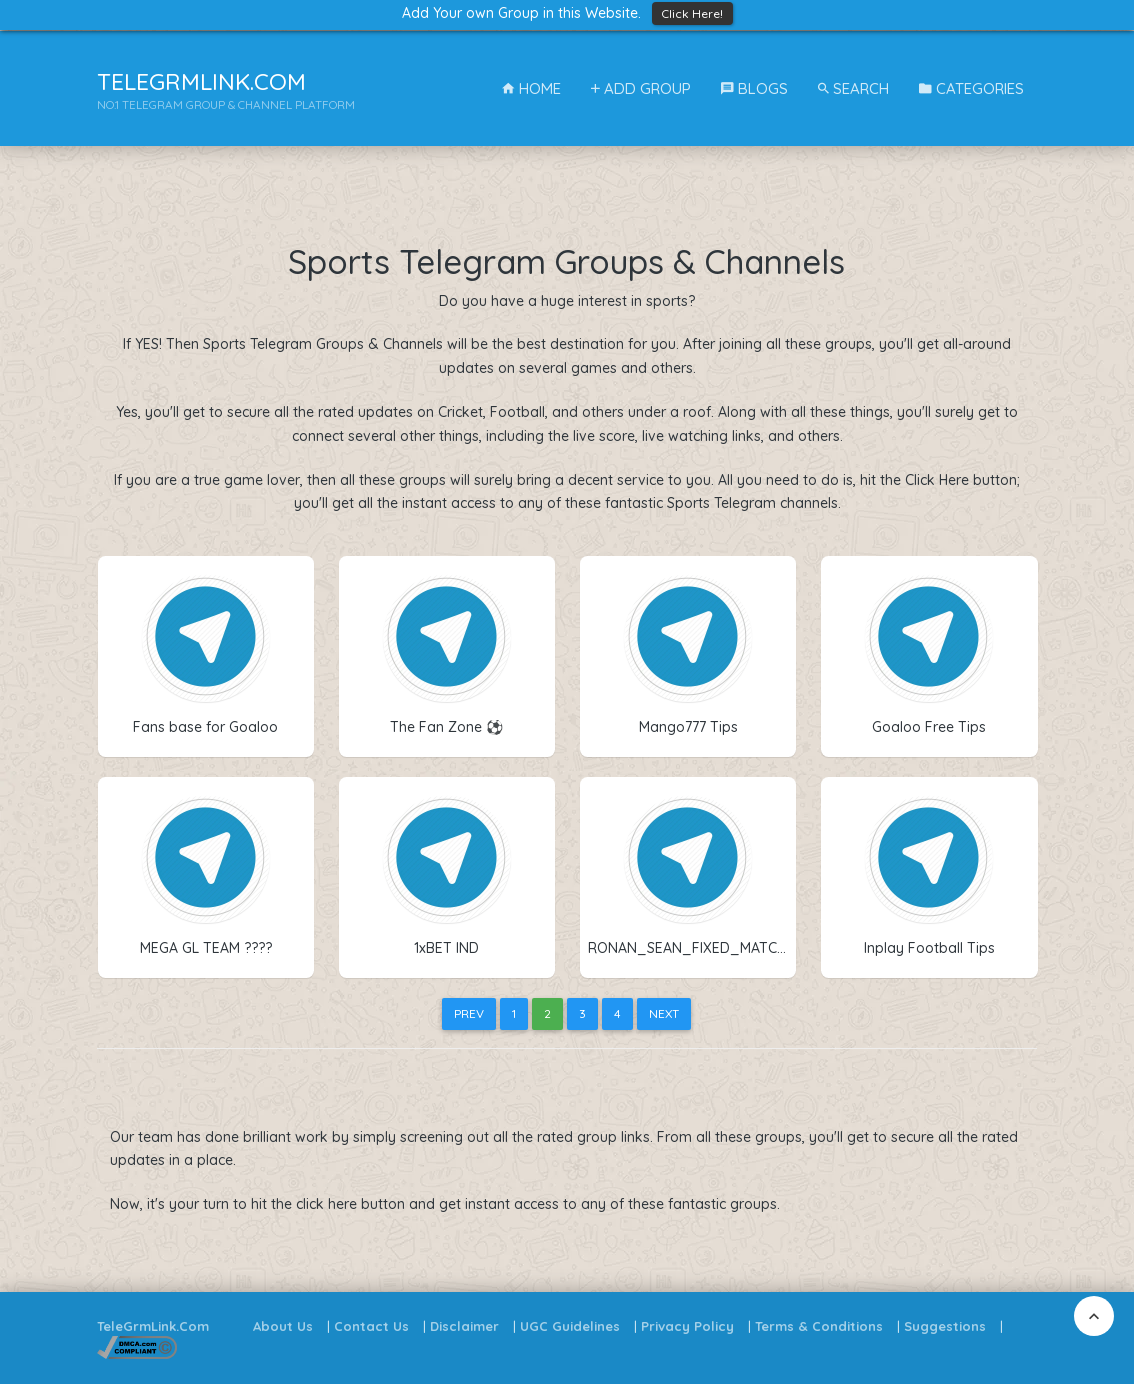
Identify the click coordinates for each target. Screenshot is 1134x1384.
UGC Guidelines (570, 1326)
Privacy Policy (687, 1326)
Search (853, 88)
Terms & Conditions (819, 1326)
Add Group (641, 88)
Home (531, 88)
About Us (283, 1326)
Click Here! (692, 13)
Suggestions (945, 1326)
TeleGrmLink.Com (153, 1326)
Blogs (754, 88)
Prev (469, 1013)
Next (664, 1013)
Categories (971, 88)
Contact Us (371, 1326)
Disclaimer (464, 1326)
